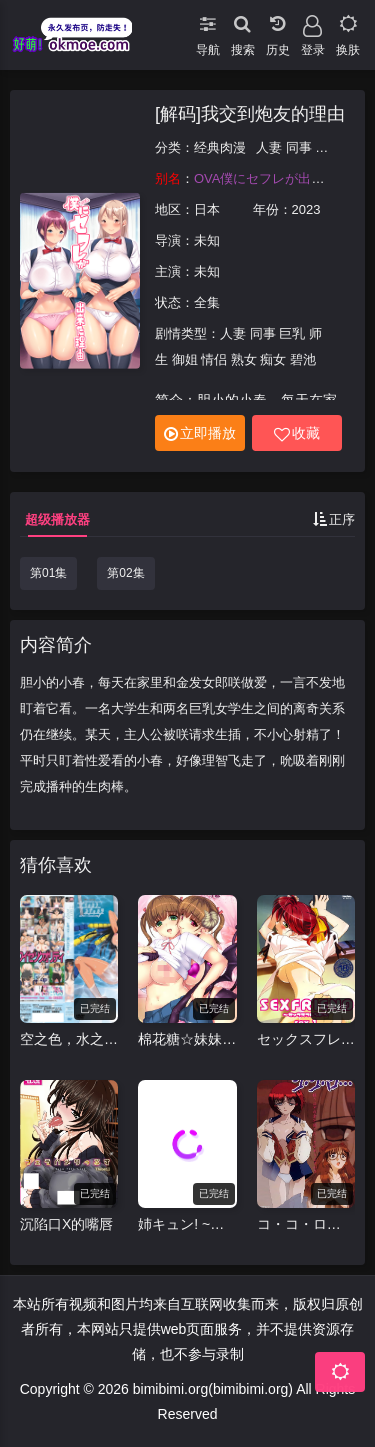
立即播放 (200, 433)
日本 (207, 209)
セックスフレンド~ (306, 1039)
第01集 (48, 573)
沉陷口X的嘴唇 (66, 1224)
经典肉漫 (220, 147)
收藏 (297, 433)
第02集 (125, 573)
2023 (306, 209)
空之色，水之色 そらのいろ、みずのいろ (69, 1039)
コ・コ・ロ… (299, 1224)
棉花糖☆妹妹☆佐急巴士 (187, 1039)
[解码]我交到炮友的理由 (250, 114)
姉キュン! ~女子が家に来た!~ (187, 1224)
